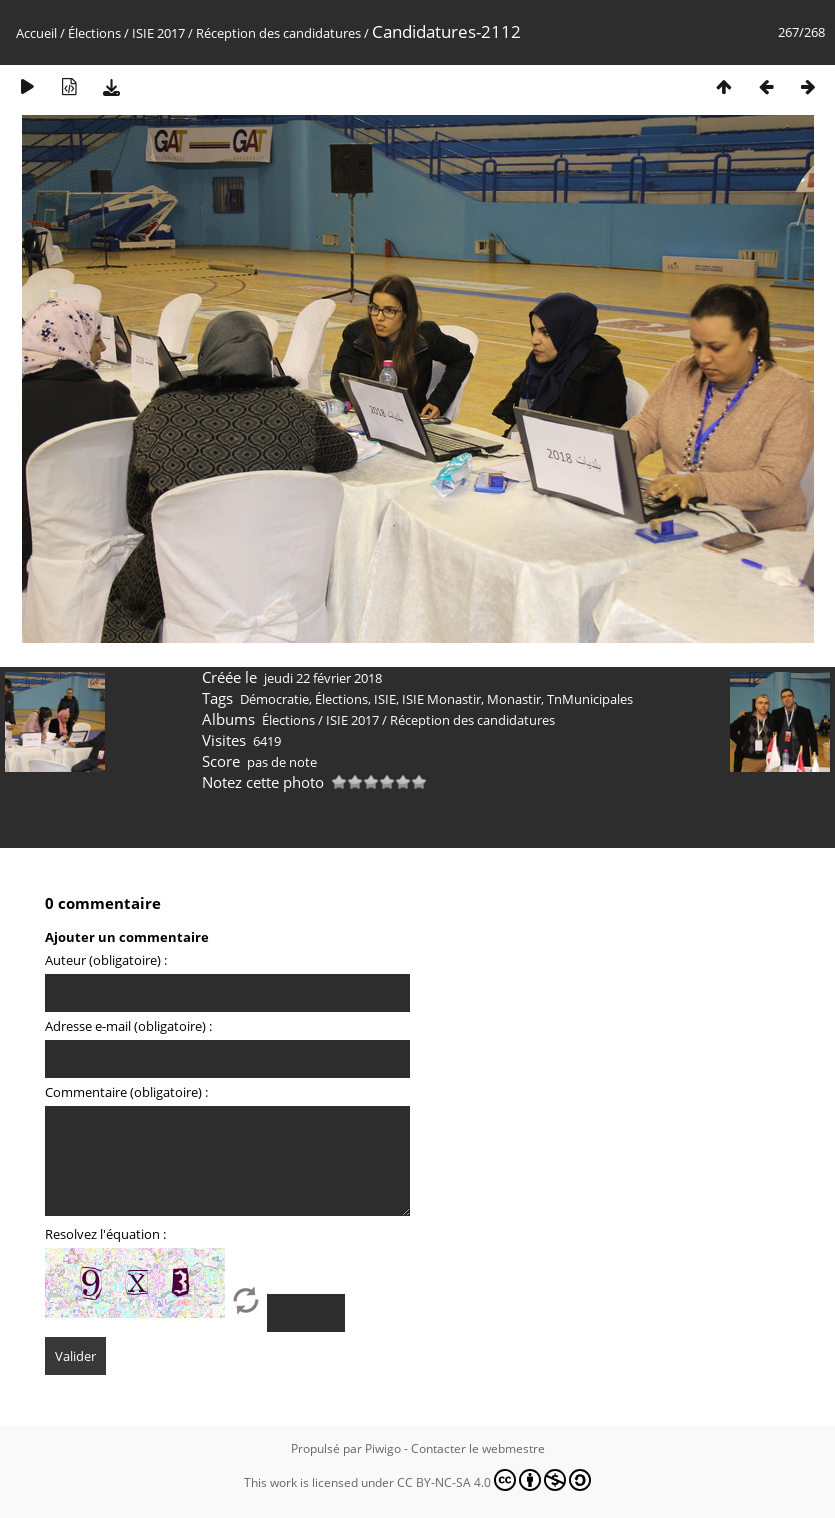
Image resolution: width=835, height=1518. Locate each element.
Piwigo (383, 1448)
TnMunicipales (590, 699)
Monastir (514, 699)
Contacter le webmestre (478, 1448)
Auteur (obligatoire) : (106, 960)
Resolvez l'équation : (105, 1234)
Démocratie (274, 699)
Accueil (36, 33)
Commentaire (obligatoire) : (126, 1092)
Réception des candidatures (278, 33)
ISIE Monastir (441, 699)
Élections (94, 33)
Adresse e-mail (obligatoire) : (128, 1026)
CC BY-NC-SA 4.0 (494, 1480)
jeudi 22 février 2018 (323, 678)
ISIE (385, 699)
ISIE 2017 (158, 33)
